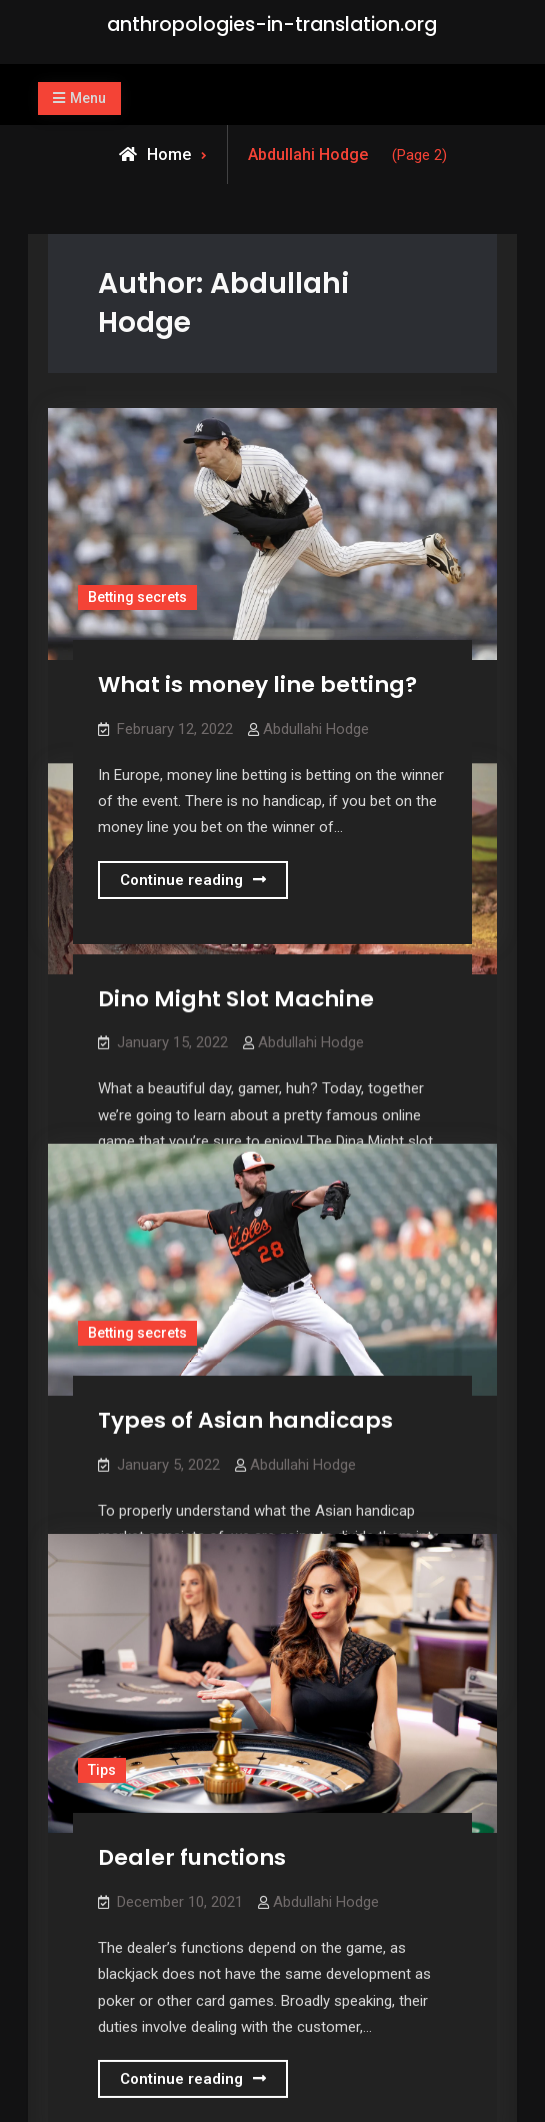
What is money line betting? (257, 684)
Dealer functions (192, 1836)
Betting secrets (137, 597)
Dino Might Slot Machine (236, 994)
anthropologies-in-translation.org (272, 24)
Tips (102, 1749)
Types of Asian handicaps (245, 1412)
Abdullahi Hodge (316, 729)
